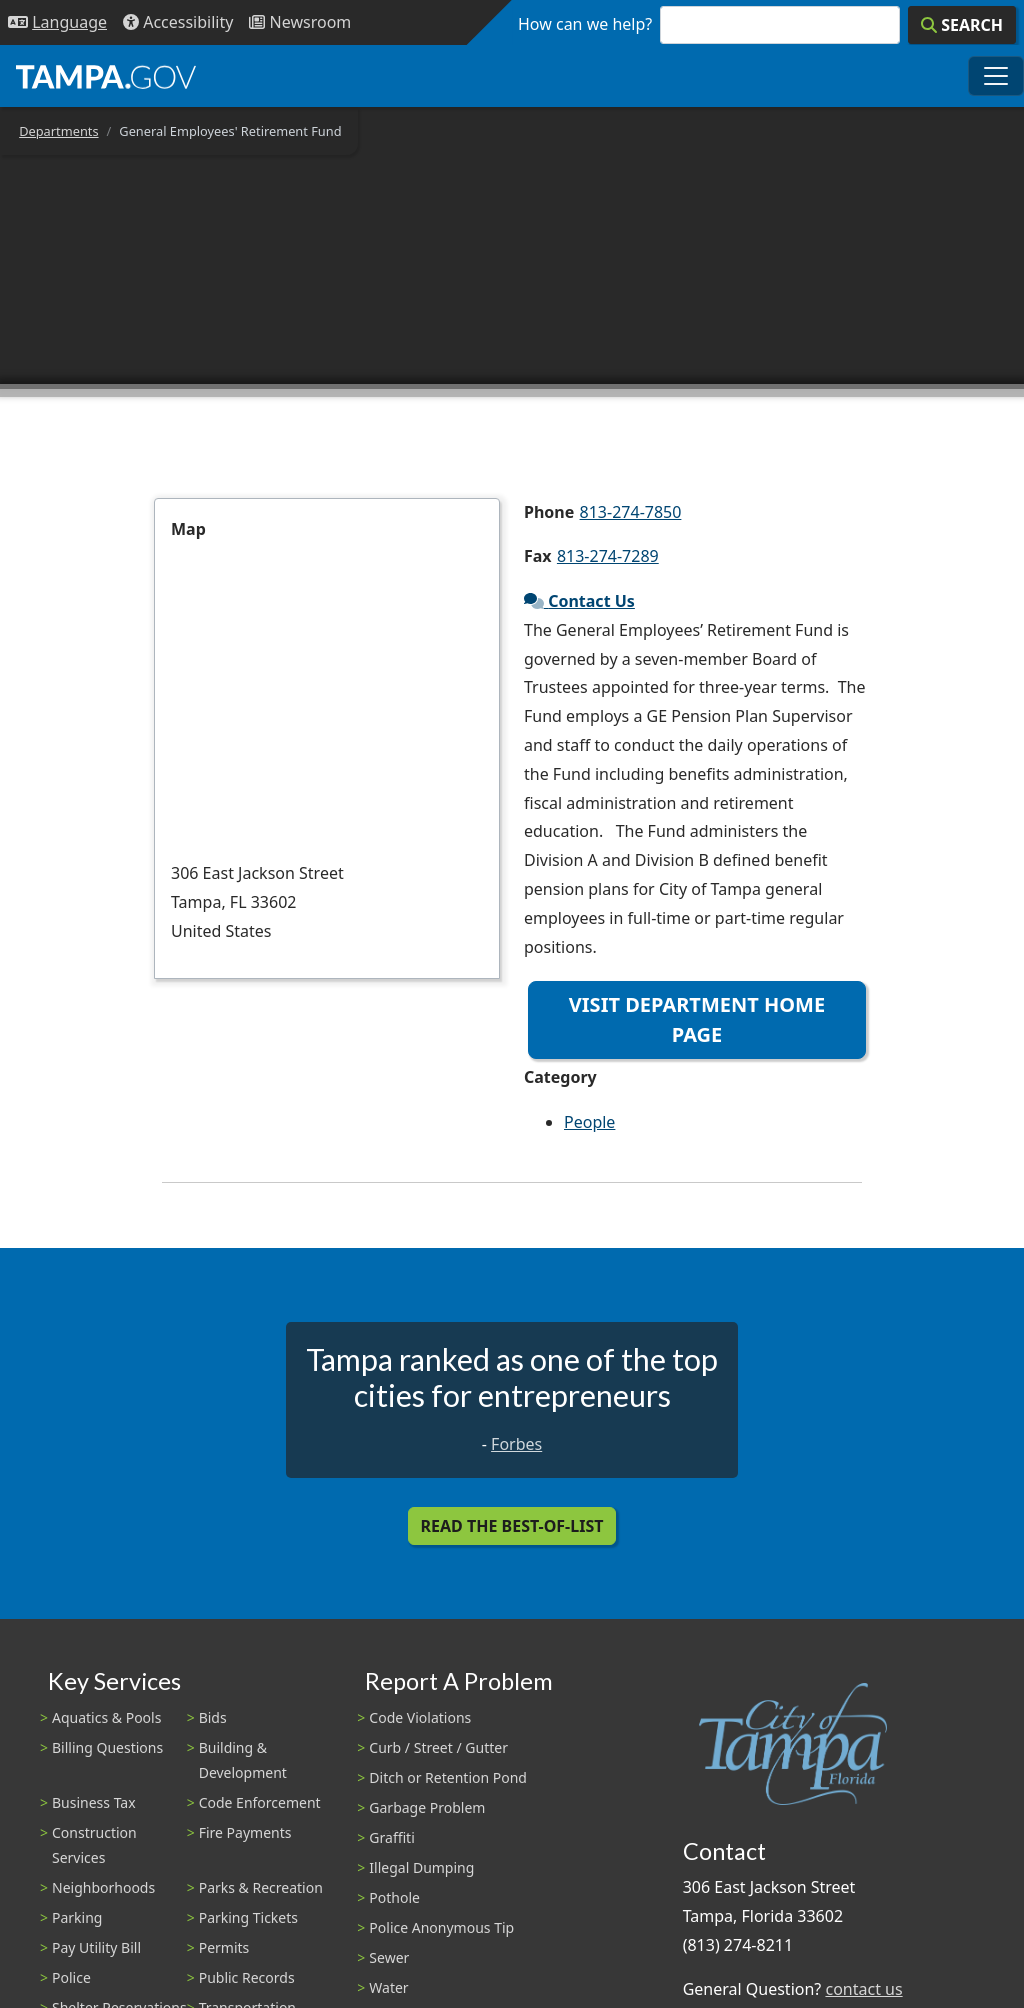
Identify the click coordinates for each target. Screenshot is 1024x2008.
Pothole (394, 1897)
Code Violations (420, 1717)
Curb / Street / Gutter (438, 1747)
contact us (863, 1989)
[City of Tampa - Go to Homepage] (106, 76)
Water (388, 1987)
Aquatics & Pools (106, 1717)
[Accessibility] (178, 22)
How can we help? (585, 24)
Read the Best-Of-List (512, 1526)
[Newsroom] (300, 22)
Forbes (516, 1444)
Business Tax (94, 1802)
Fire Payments (245, 1832)
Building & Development (243, 1760)
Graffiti (391, 1837)
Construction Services (94, 1845)
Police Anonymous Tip (441, 1927)
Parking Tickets (248, 1917)
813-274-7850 (631, 512)
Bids (213, 1717)
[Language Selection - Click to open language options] (57, 22)
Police (71, 1977)
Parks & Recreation (261, 1887)
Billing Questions (107, 1747)
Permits (224, 1947)
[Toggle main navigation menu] (996, 76)
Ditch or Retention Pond (448, 1777)
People (589, 1122)
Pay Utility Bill (96, 1947)
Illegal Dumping (421, 1867)
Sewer (389, 1957)
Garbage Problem (427, 1807)
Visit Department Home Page (697, 1019)
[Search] (962, 25)
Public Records (247, 1977)
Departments (58, 131)
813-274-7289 (608, 556)
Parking (77, 1917)
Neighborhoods (103, 1887)
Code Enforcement (260, 1802)
